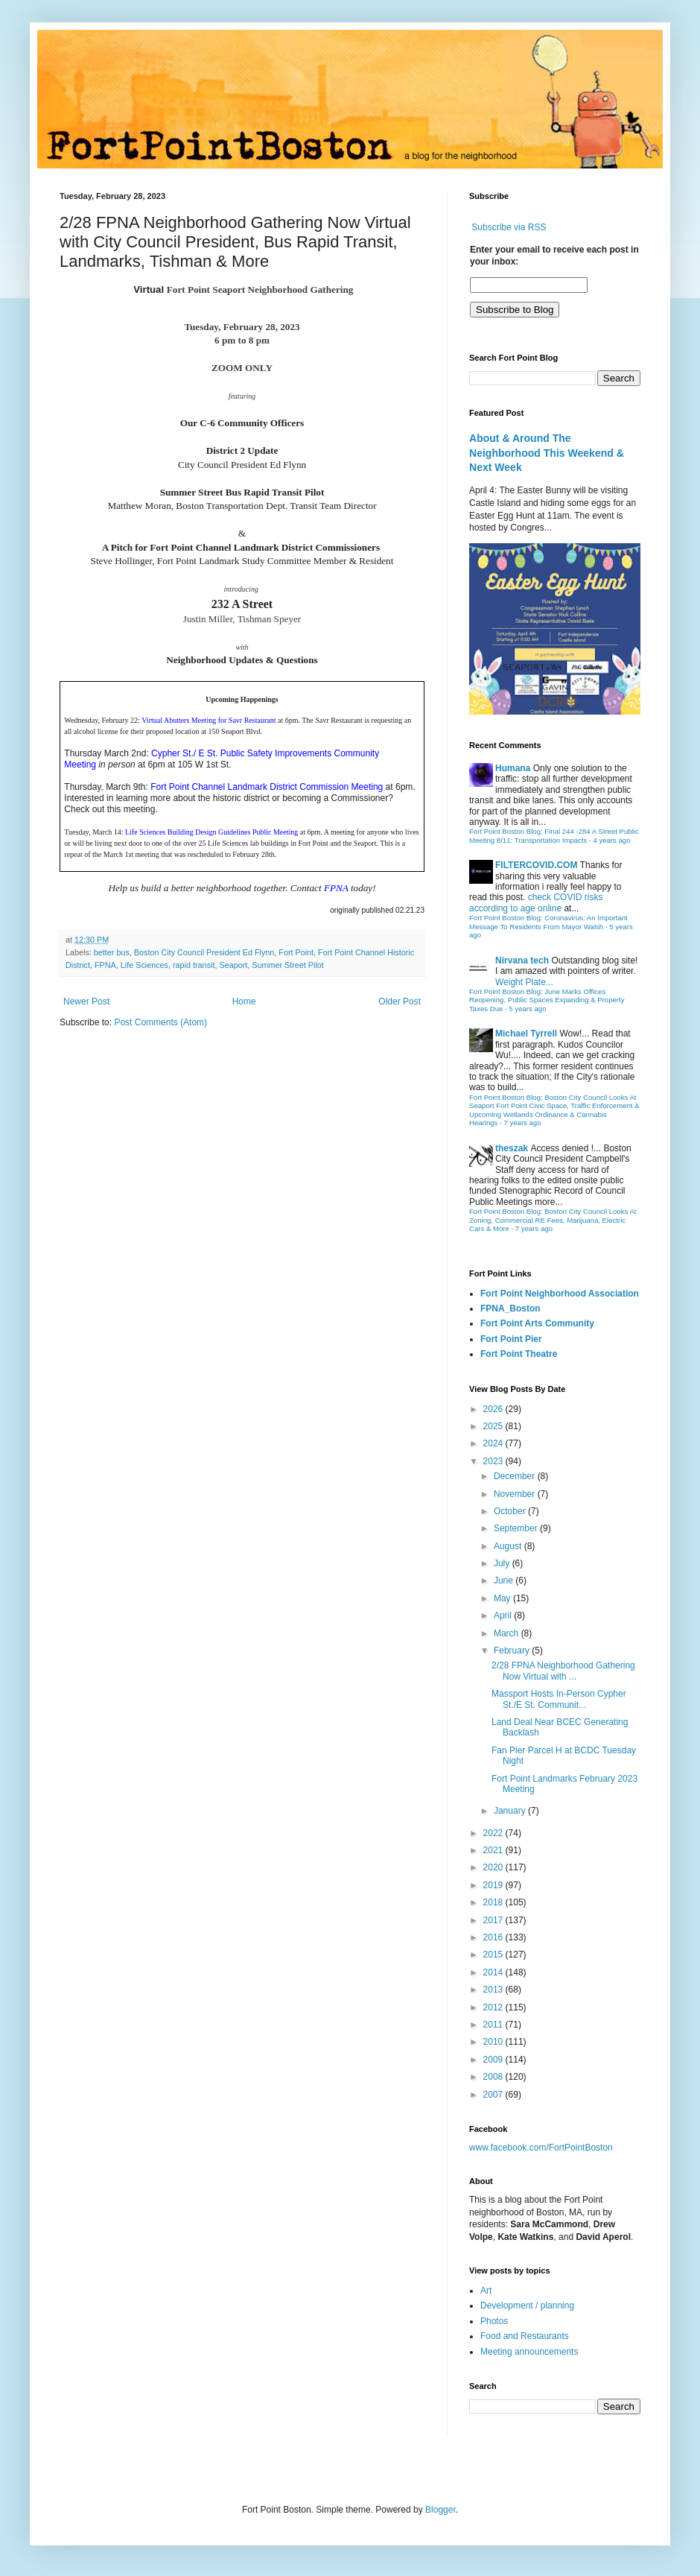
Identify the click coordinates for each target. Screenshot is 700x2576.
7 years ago (522, 1122)
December (516, 1476)
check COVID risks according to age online (535, 902)
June (504, 1580)
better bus (112, 952)
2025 (494, 1426)
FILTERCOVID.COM (536, 865)
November (516, 1494)
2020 (494, 1867)
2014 (494, 1972)
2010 (494, 2042)
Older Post (399, 1001)
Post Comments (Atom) (160, 1022)
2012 (494, 2007)
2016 (494, 1937)
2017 (494, 1920)
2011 (494, 2024)
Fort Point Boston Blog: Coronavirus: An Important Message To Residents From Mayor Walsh (548, 922)
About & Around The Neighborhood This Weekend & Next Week (546, 452)
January (511, 1811)
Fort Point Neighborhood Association (559, 1293)
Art (485, 2290)
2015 (494, 1954)
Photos (494, 2321)
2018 (494, 1902)
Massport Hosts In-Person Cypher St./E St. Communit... (558, 1699)
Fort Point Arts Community (537, 1323)
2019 (494, 1885)
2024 (494, 1443)
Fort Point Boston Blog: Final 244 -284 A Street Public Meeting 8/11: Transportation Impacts (554, 835)
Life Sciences (144, 965)
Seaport (233, 965)
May (503, 1598)
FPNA (105, 965)
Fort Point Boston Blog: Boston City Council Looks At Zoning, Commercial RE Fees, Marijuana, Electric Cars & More (553, 1219)
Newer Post (86, 1001)
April (504, 1615)
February (513, 1650)
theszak (511, 1148)
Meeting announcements (529, 2351)
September (517, 1528)
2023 (494, 1461)
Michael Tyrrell (526, 1033)
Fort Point (296, 952)
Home (244, 1001)
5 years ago (527, 1008)
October (511, 1511)
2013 (494, 1989)
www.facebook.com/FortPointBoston (541, 2147)
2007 (494, 2094)
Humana (512, 768)
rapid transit (193, 965)
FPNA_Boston (510, 1308)
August (509, 1546)
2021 (494, 1850)
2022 (494, 1833)
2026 (494, 1409)
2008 (494, 2077)
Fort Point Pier (511, 1339)
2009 (494, 2059)
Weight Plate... (524, 982)
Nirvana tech (522, 960)
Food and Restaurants (524, 2336)
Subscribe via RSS (508, 227)
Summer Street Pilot (288, 965)
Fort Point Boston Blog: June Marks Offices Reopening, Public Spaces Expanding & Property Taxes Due (547, 1000)
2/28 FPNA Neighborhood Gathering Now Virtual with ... (563, 1670)
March (507, 1633)
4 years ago (611, 840)
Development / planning (527, 2305)
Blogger (440, 2509)
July (503, 1563)
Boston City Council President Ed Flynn (204, 952)
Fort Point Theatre (518, 1354)
